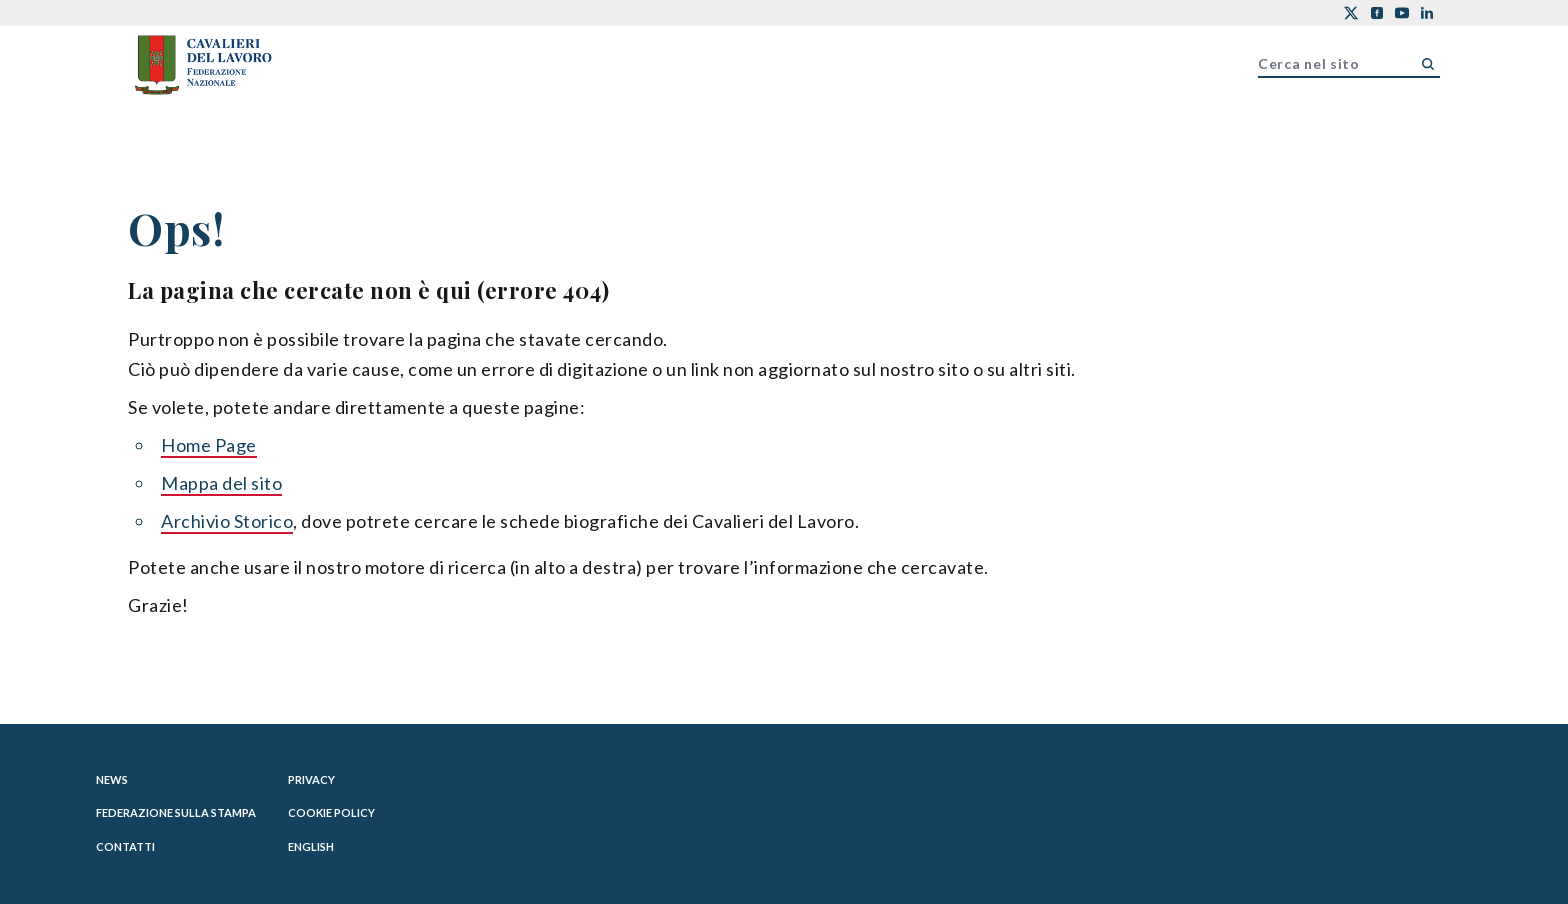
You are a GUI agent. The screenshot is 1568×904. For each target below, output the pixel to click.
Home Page (209, 445)
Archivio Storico (227, 521)
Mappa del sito (221, 483)
